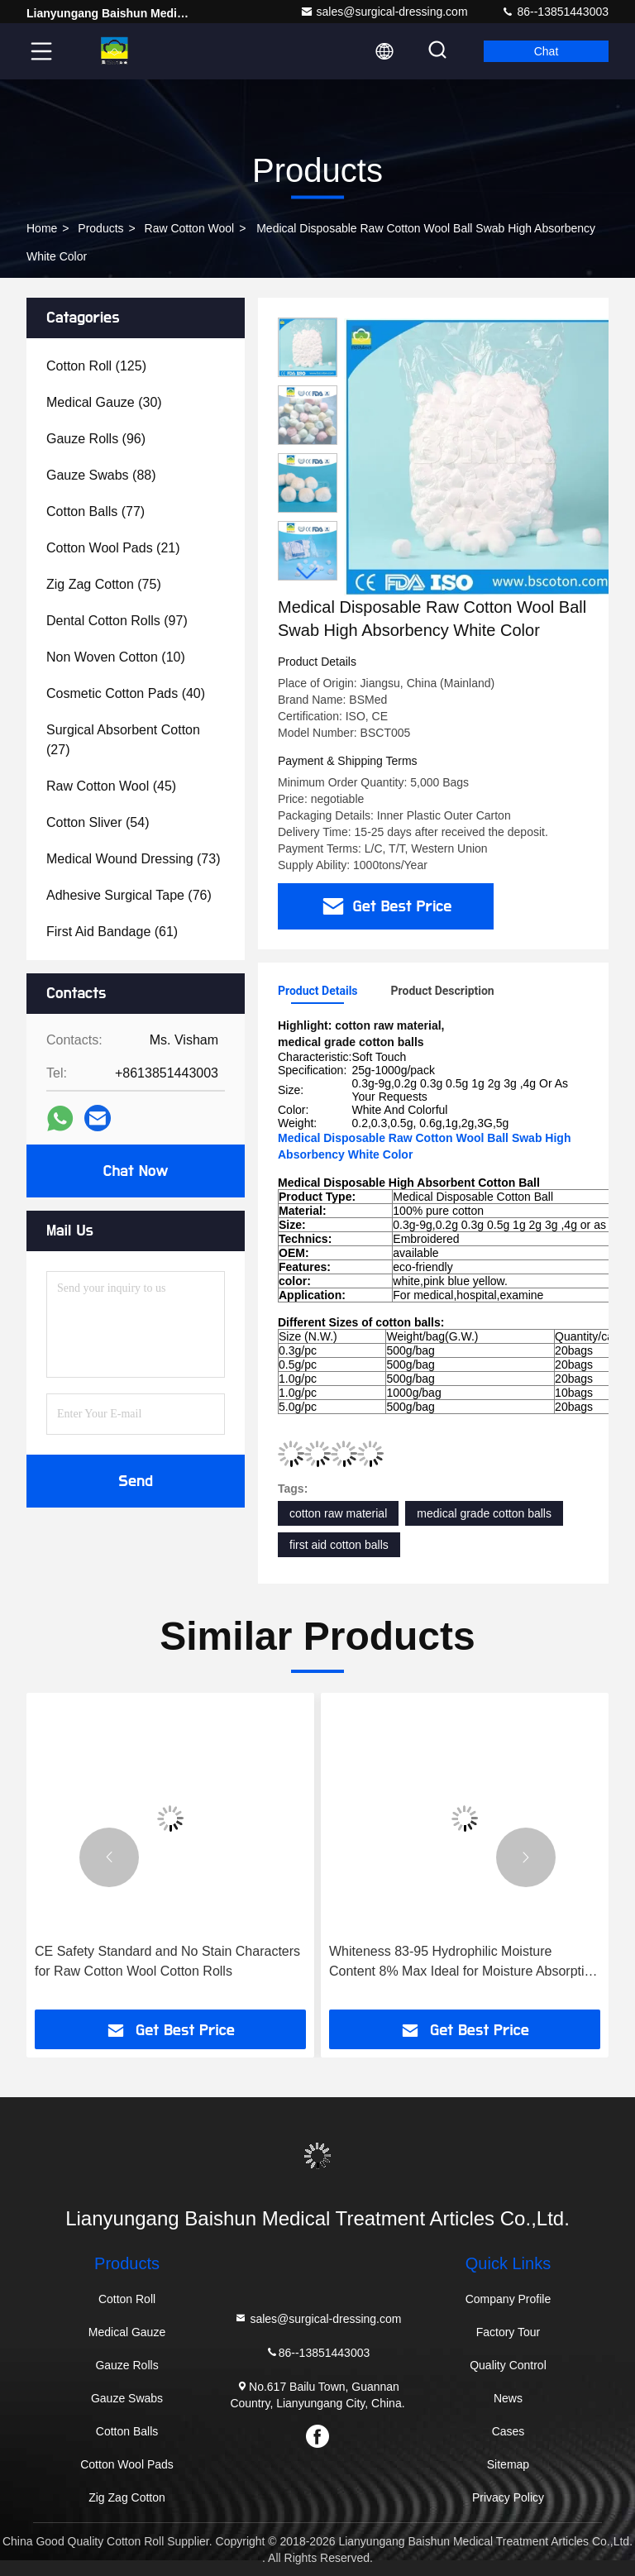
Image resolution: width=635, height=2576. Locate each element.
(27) (123, 740)
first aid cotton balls (339, 1544)
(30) (104, 402)
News (508, 2398)
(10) (115, 657)
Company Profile (508, 2299)
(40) (125, 693)
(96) (96, 439)
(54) (98, 822)
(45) (111, 786)
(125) (96, 366)
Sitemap (508, 2464)
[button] (307, 573)
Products (100, 228)
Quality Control (508, 2365)
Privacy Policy (508, 2497)
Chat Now (135, 1171)
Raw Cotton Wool (190, 228)
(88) (101, 475)
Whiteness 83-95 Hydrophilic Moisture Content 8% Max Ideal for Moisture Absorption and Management (464, 1962)
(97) (117, 621)
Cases (508, 2431)
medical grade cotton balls (484, 1513)
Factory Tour (508, 2332)
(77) (95, 511)
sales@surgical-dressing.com (384, 11)
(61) (112, 932)
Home (41, 228)
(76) (129, 895)
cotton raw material (338, 1513)
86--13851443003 (555, 11)
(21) (113, 548)
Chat (546, 51)
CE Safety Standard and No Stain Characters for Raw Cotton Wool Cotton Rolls (167, 1961)
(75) (103, 584)
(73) (133, 859)
